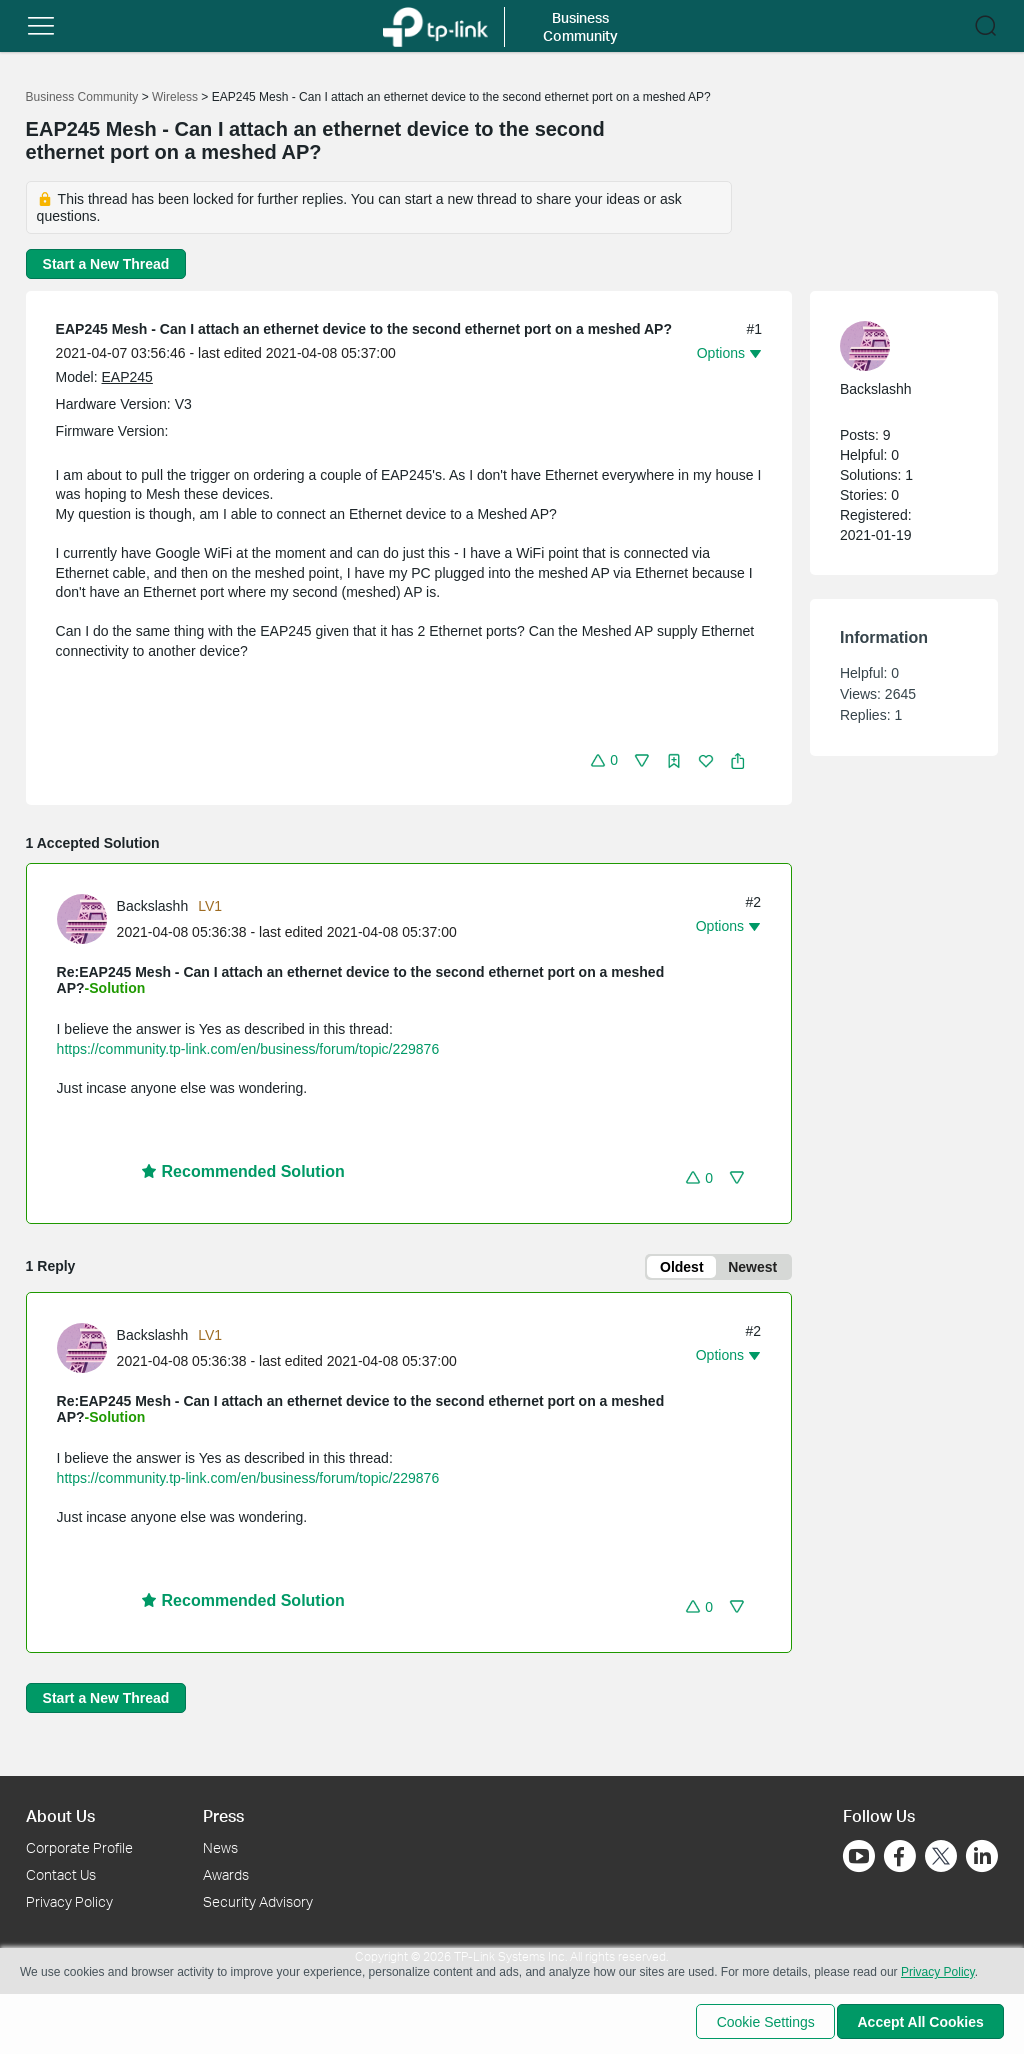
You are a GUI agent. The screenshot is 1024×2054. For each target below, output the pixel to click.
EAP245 (127, 377)
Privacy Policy (69, 1901)
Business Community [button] (580, 26)
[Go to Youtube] (859, 1856)
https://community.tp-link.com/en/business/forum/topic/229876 (248, 1049)
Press (223, 1815)
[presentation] (82, 919)
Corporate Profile (79, 1847)
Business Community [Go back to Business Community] (82, 97)
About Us (60, 1815)
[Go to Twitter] (941, 1858)
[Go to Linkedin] (982, 1856)
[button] (41, 26)
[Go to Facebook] (900, 1856)
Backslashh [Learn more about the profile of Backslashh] (153, 906)
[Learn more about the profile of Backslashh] (87, 918)
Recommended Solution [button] (243, 1171)
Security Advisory (258, 1901)
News (220, 1847)
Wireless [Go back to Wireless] (175, 97)
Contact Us (61, 1874)
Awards (226, 1874)
